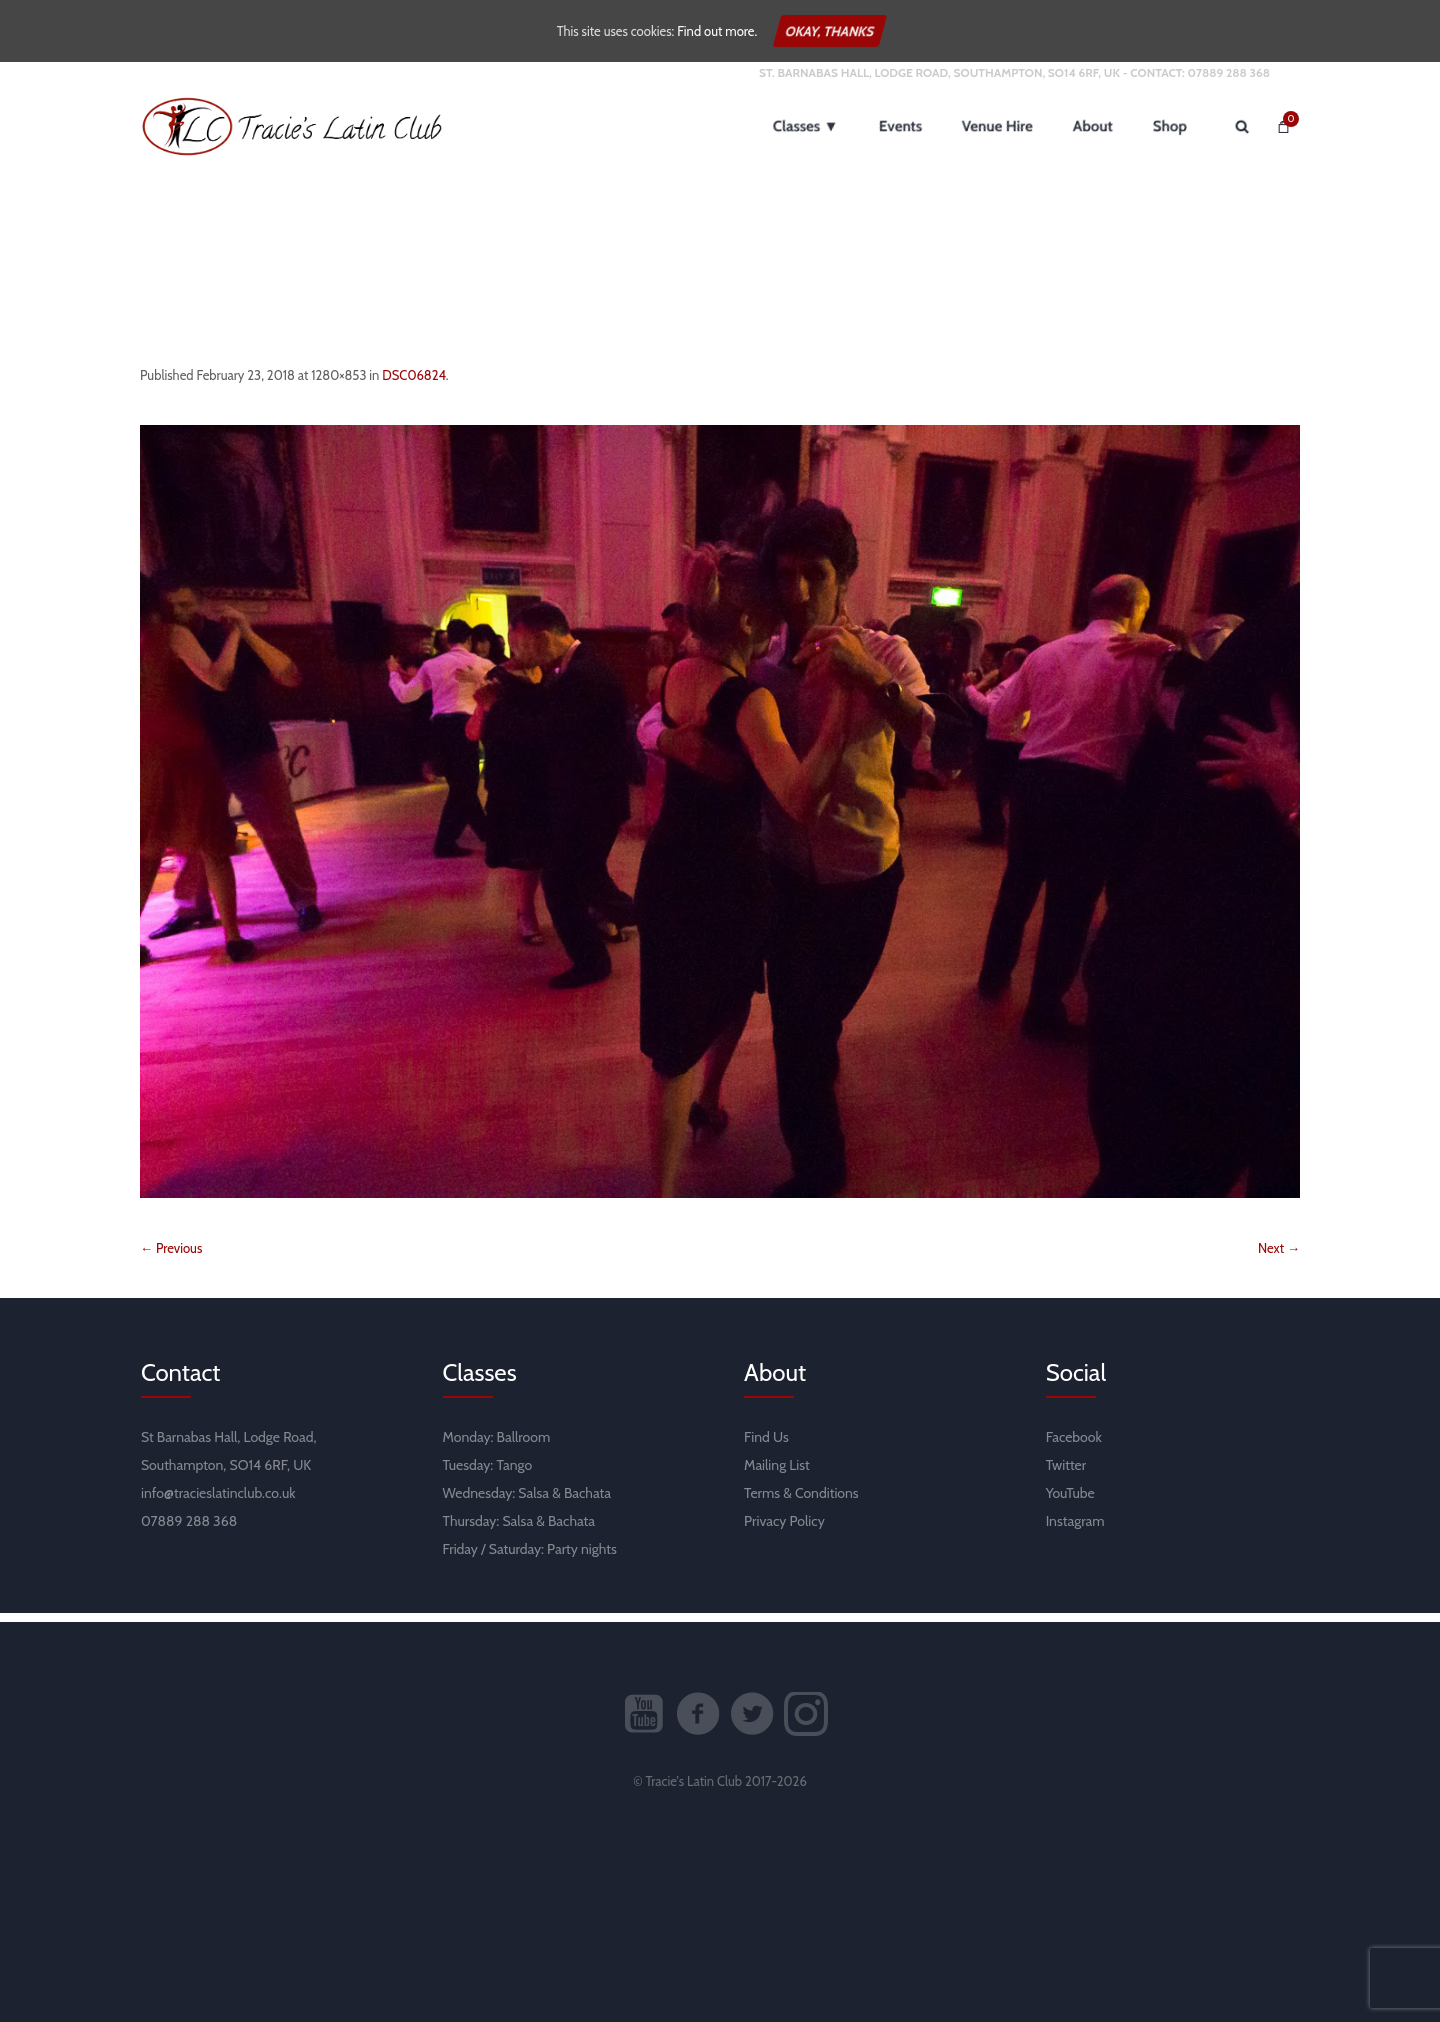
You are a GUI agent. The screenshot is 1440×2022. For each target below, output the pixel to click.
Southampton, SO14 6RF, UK (226, 1474)
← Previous (171, 1257)
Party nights (582, 1558)
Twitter (1066, 1474)
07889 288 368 (1228, 81)
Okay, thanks (830, 31)
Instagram (1075, 1530)
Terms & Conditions (801, 1502)
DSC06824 (414, 384)
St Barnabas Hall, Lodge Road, (229, 1446)
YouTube (1070, 1502)
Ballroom (524, 1446)
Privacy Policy (784, 1530)
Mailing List (777, 1474)
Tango (514, 1474)
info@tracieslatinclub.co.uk (218, 1502)
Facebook (1074, 1446)
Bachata (587, 1502)
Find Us (766, 1446)
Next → (1279, 1257)
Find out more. (717, 31)
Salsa (533, 1502)
